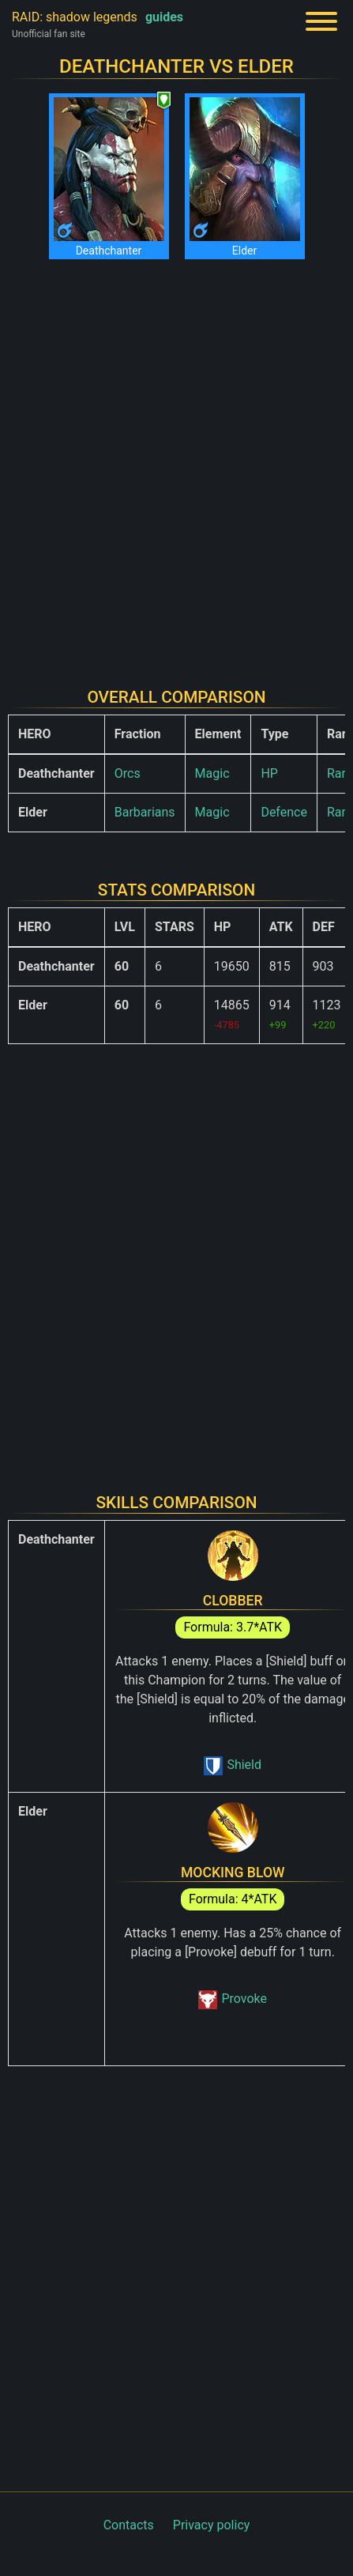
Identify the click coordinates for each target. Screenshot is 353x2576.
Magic (212, 773)
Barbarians (145, 812)
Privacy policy (211, 2525)
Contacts (128, 2525)
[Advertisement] (176, 463)
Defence (284, 812)
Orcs (128, 773)
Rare (339, 773)
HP (269, 773)
